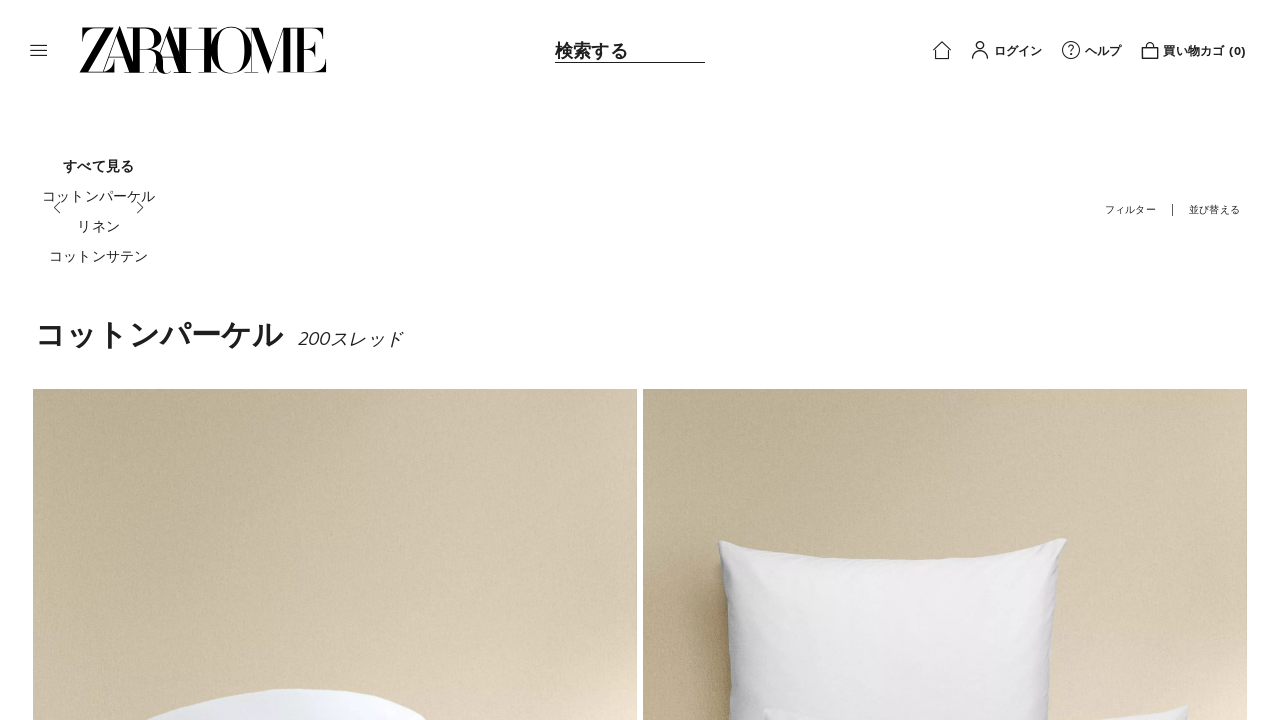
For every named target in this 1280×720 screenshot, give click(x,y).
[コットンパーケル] (99, 196)
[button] (39, 50)
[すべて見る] (99, 166)
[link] (203, 50)
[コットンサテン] (99, 256)
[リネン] (99, 226)
